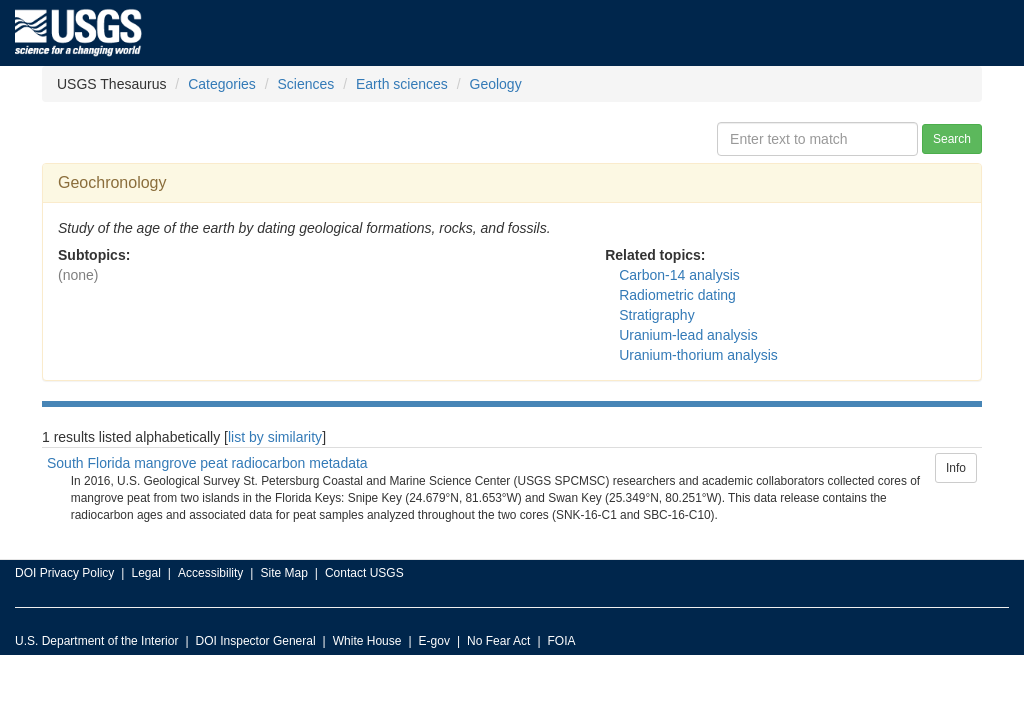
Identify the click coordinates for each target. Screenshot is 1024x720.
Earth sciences (402, 84)
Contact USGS (364, 573)
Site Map (283, 573)
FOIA (562, 641)
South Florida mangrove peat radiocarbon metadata (207, 463)
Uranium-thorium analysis (698, 355)
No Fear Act (498, 641)
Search (952, 139)
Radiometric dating (677, 295)
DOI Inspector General (256, 641)
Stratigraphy (656, 315)
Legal (145, 573)
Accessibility (210, 573)
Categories (222, 84)
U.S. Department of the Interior (96, 641)
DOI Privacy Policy (64, 573)
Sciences (306, 84)
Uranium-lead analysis (688, 335)
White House (367, 641)
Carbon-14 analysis (679, 275)
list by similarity (275, 437)
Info (956, 468)
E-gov (434, 641)
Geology (496, 84)
